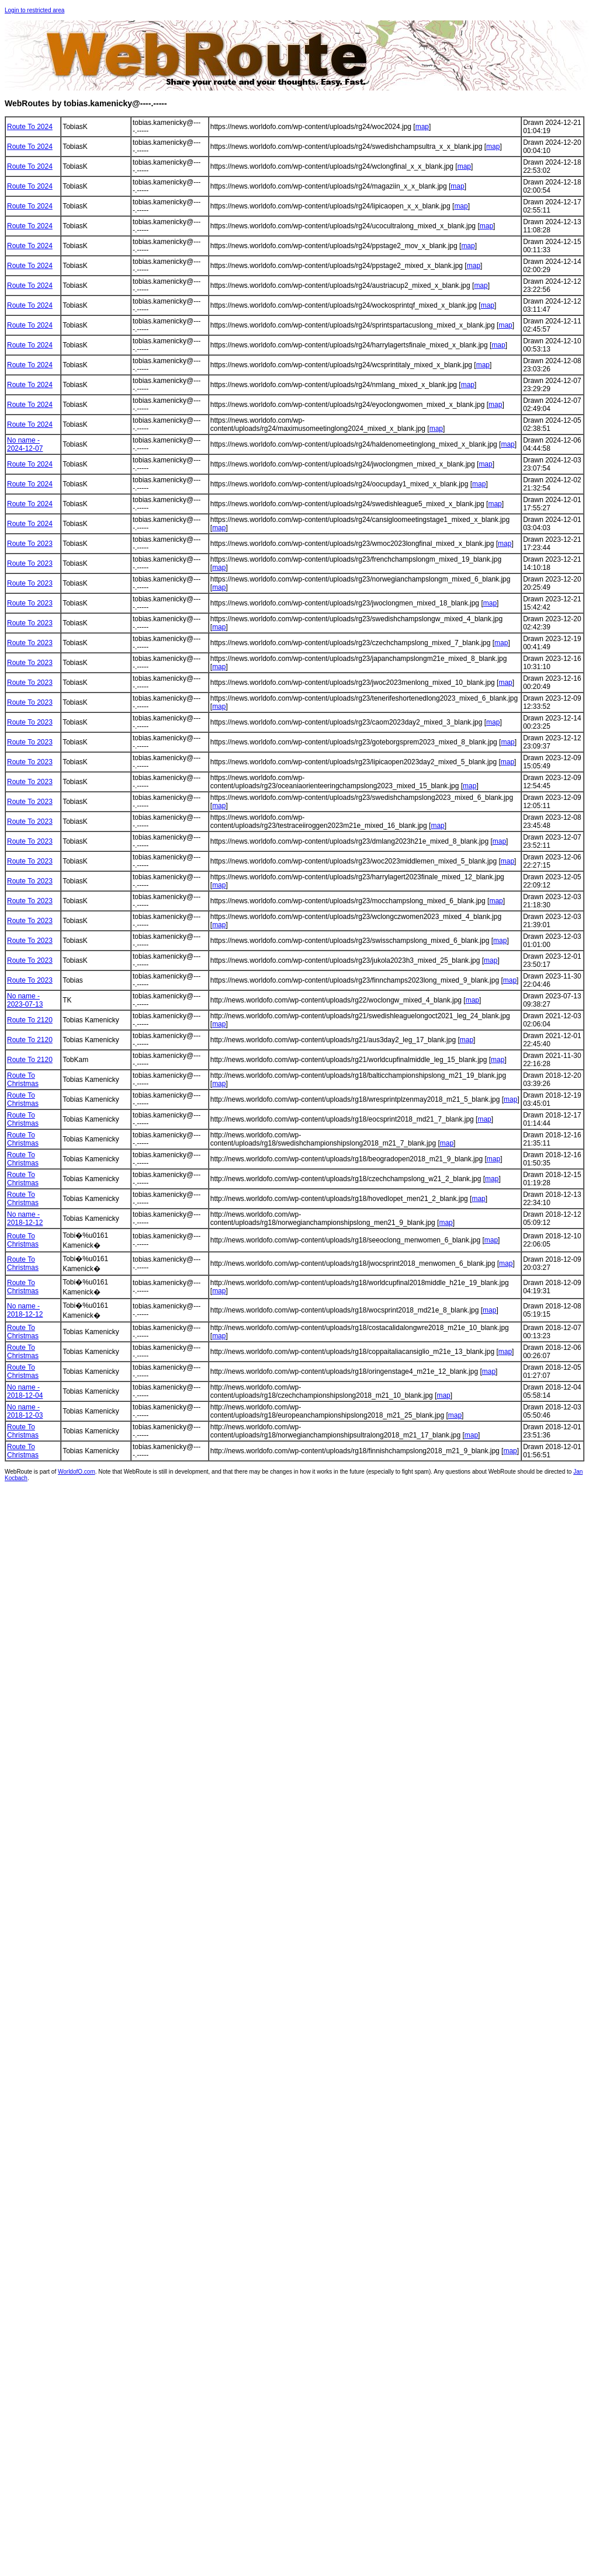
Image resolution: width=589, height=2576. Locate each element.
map (422, 127)
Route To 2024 (30, 127)
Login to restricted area (34, 10)
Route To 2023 (30, 543)
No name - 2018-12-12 (25, 1218)
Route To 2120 (30, 1020)
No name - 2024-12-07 (25, 444)
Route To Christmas (23, 1079)
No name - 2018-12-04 (25, 1391)
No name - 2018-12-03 (25, 1411)
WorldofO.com (76, 1471)
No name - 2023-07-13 (25, 1000)
